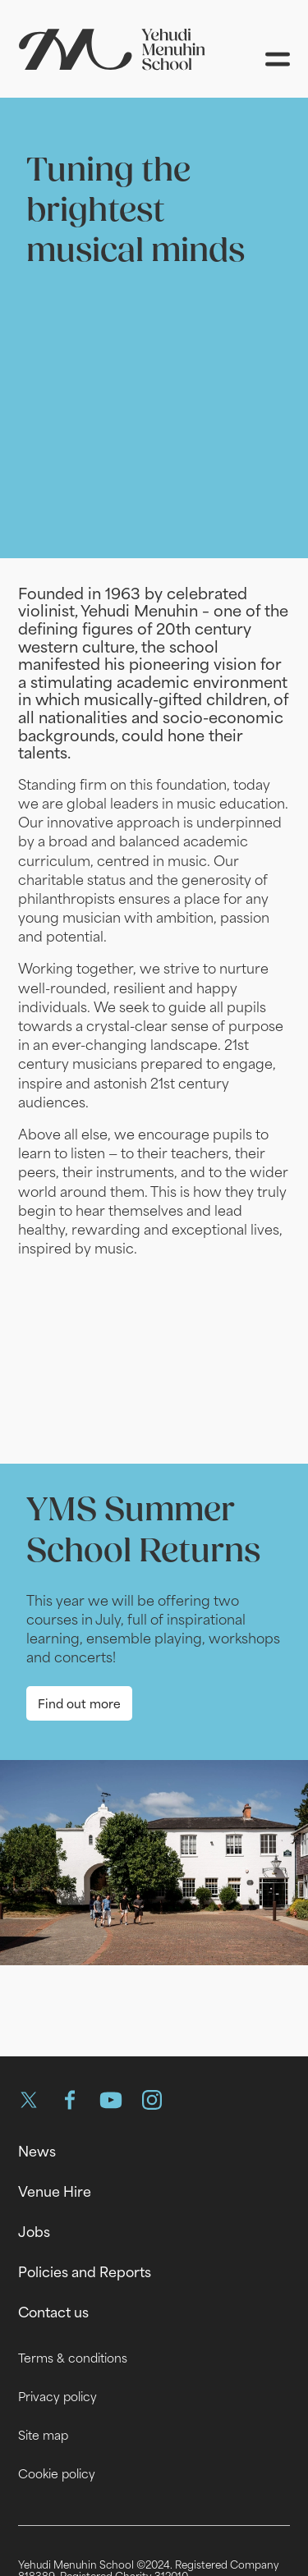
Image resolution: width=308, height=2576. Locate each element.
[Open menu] (277, 59)
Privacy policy (57, 2397)
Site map (43, 2435)
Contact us (53, 2312)
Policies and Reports (84, 2272)
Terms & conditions (72, 2358)
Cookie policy (56, 2474)
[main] (154, 1064)
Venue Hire (54, 2192)
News (37, 2151)
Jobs (34, 2232)
